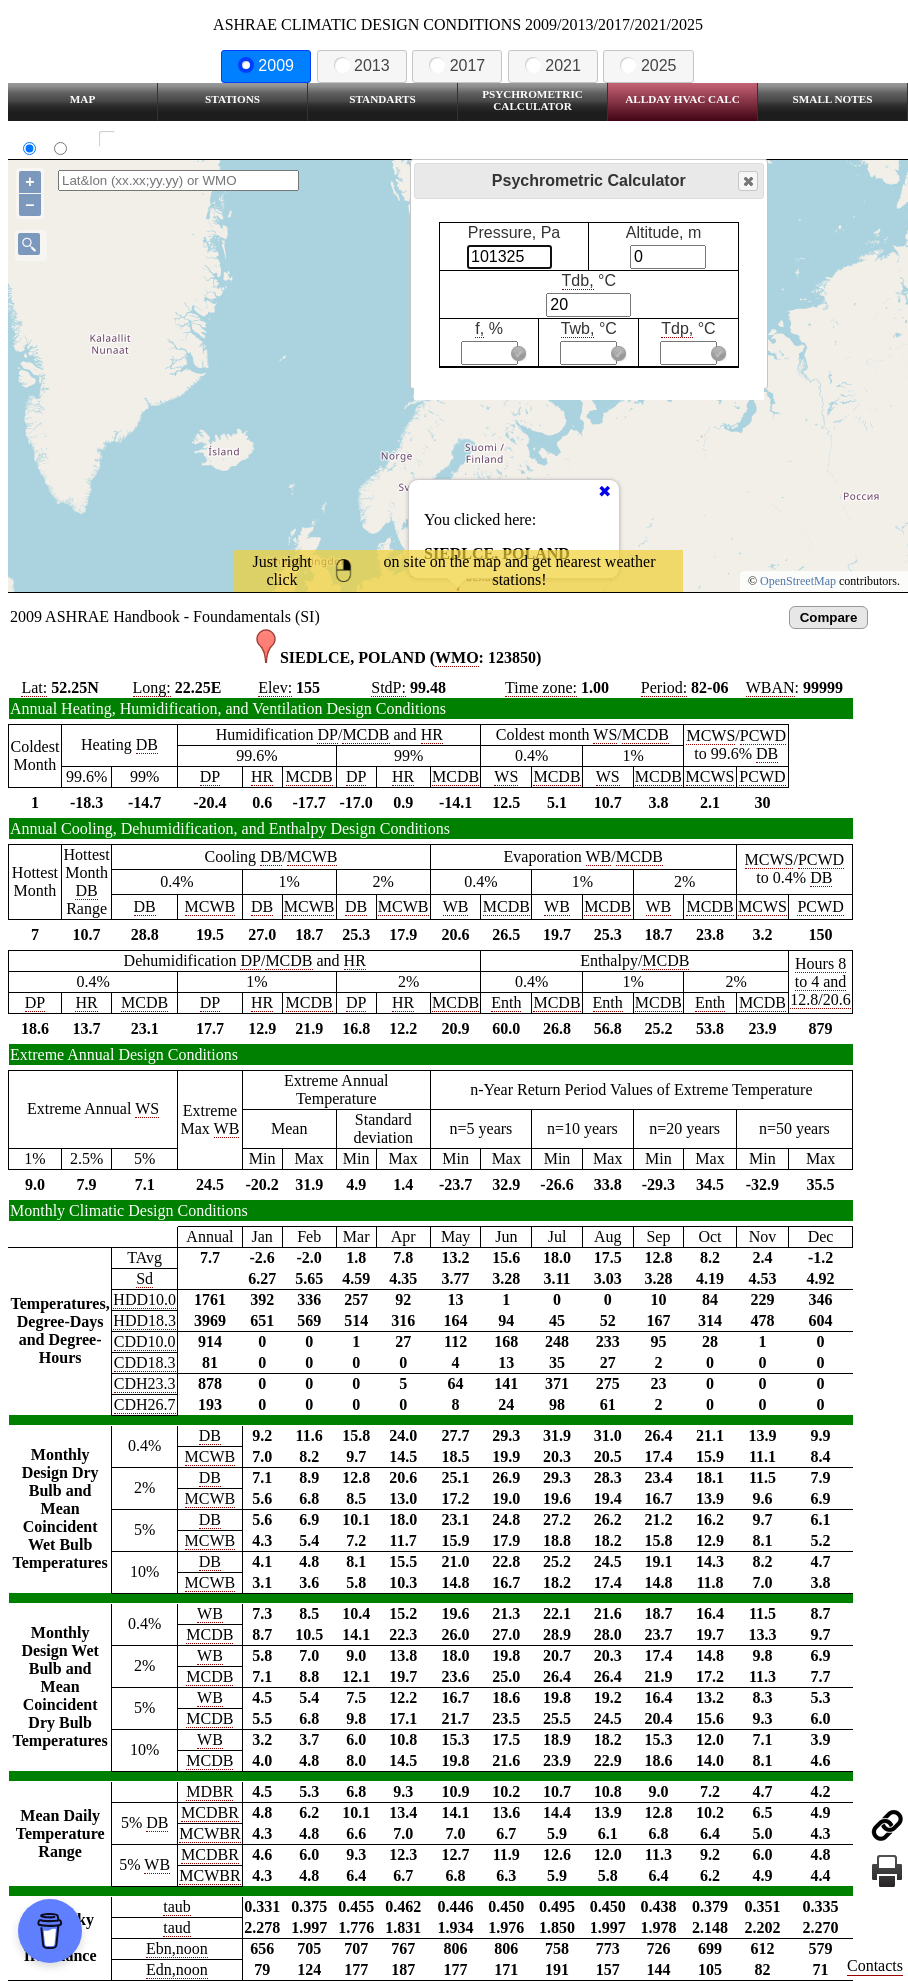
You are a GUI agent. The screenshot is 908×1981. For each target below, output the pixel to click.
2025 (648, 65)
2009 (266, 65)
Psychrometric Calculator (532, 100)
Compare (829, 617)
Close (747, 181)
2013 (362, 65)
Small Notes (833, 99)
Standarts (382, 99)
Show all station (165, 139)
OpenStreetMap (798, 581)
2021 (553, 65)
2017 (457, 65)
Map (82, 99)
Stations (232, 99)
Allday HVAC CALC (682, 99)
